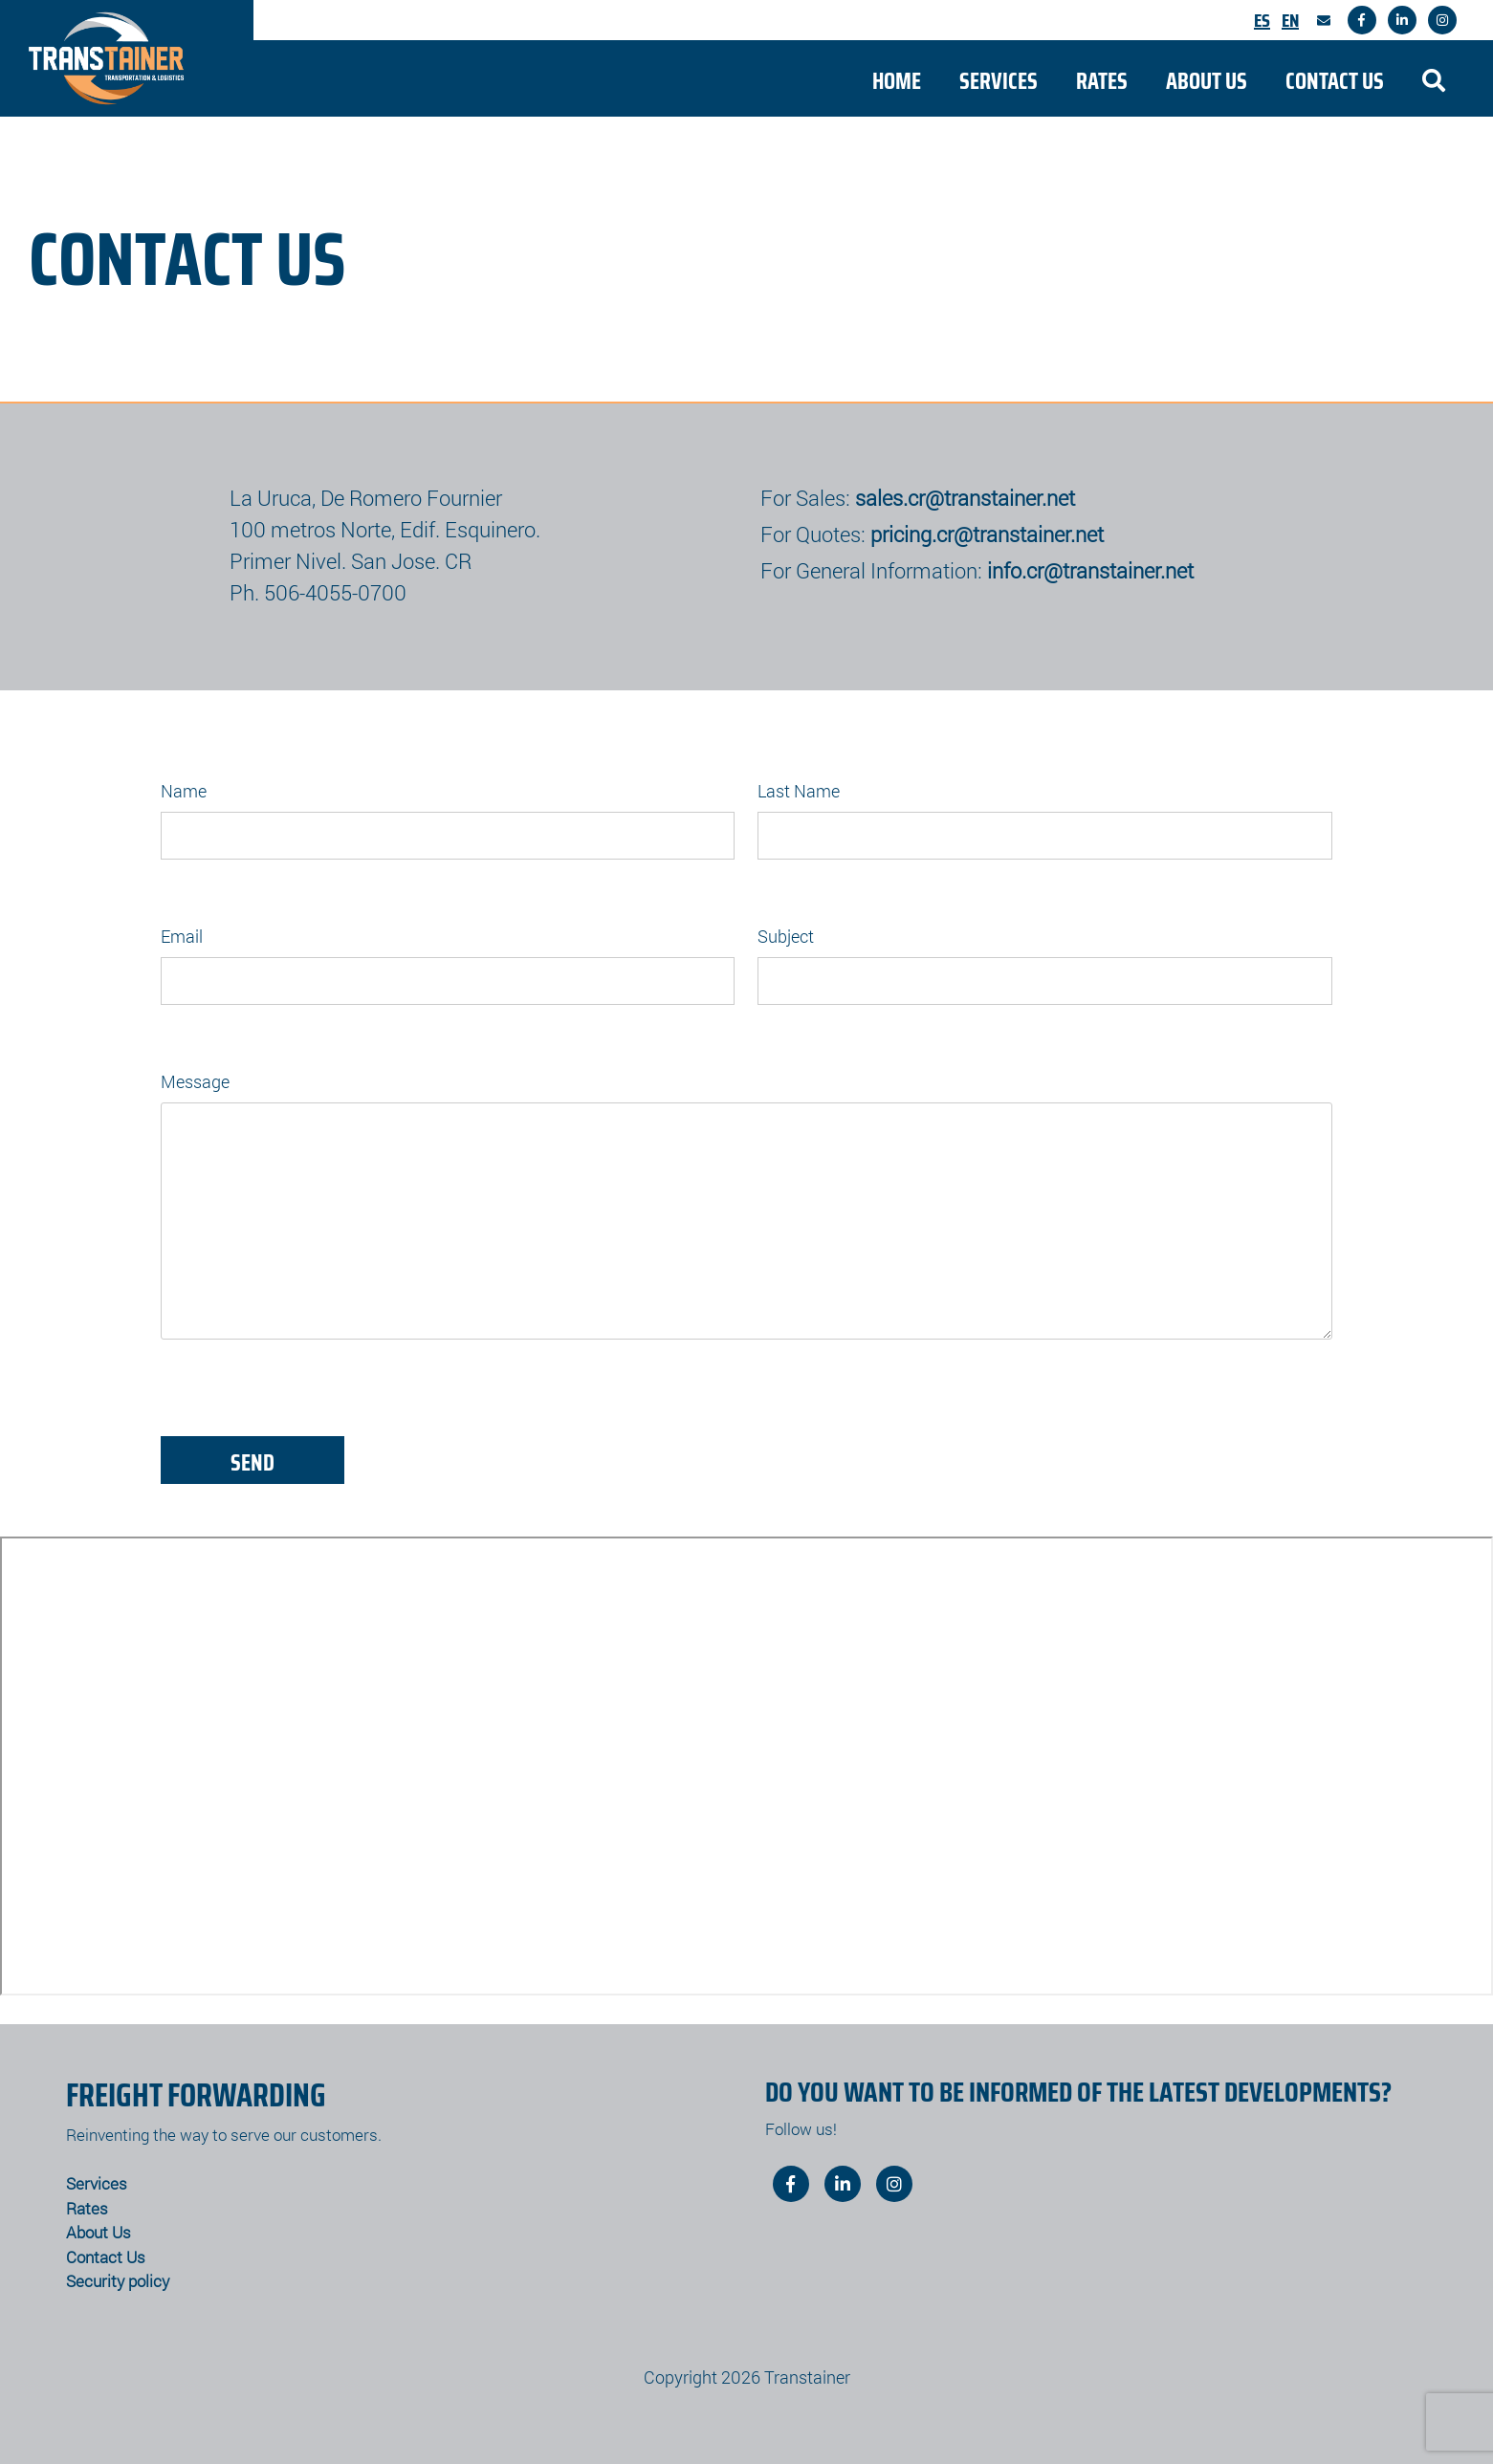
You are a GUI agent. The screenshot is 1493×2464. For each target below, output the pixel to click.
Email (182, 936)
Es (1262, 20)
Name (184, 790)
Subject (785, 936)
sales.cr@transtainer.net (965, 498)
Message (195, 1081)
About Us (1206, 81)
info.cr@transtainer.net (1090, 570)
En (1290, 20)
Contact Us (1334, 81)
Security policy (117, 2281)
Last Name (798, 790)
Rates (1102, 81)
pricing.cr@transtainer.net (987, 534)
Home (896, 81)
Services (998, 81)
